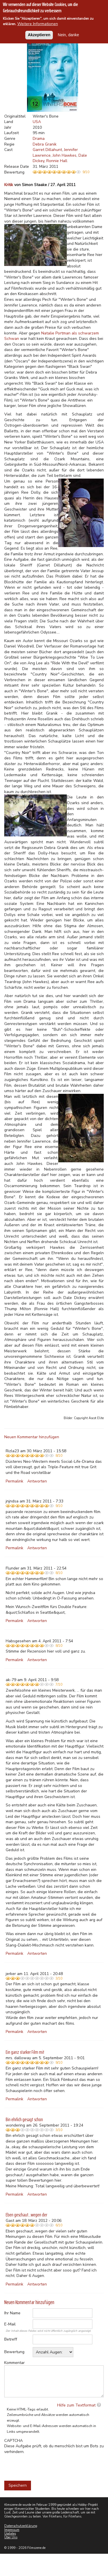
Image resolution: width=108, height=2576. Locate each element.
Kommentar (14, 2362)
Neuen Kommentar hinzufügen (31, 1437)
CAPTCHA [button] (13, 2440)
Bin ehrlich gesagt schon (24, 2119)
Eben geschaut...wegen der (26, 2215)
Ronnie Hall (56, 161)
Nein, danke (68, 34)
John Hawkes (64, 155)
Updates (10, 2533)
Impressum (11, 2530)
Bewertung (14, 2352)
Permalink (14, 1481)
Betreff (10, 2339)
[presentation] (47, 2465)
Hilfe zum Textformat (76, 2405)
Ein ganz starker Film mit (25, 2052)
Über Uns (10, 2537)
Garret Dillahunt (47, 149)
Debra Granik (45, 144)
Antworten (37, 1481)
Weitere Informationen (37, 24)
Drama (39, 138)
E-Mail (10, 2324)
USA (37, 121)
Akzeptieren (39, 34)
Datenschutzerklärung (20, 2526)
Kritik (8, 184)
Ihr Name (12, 2313)
